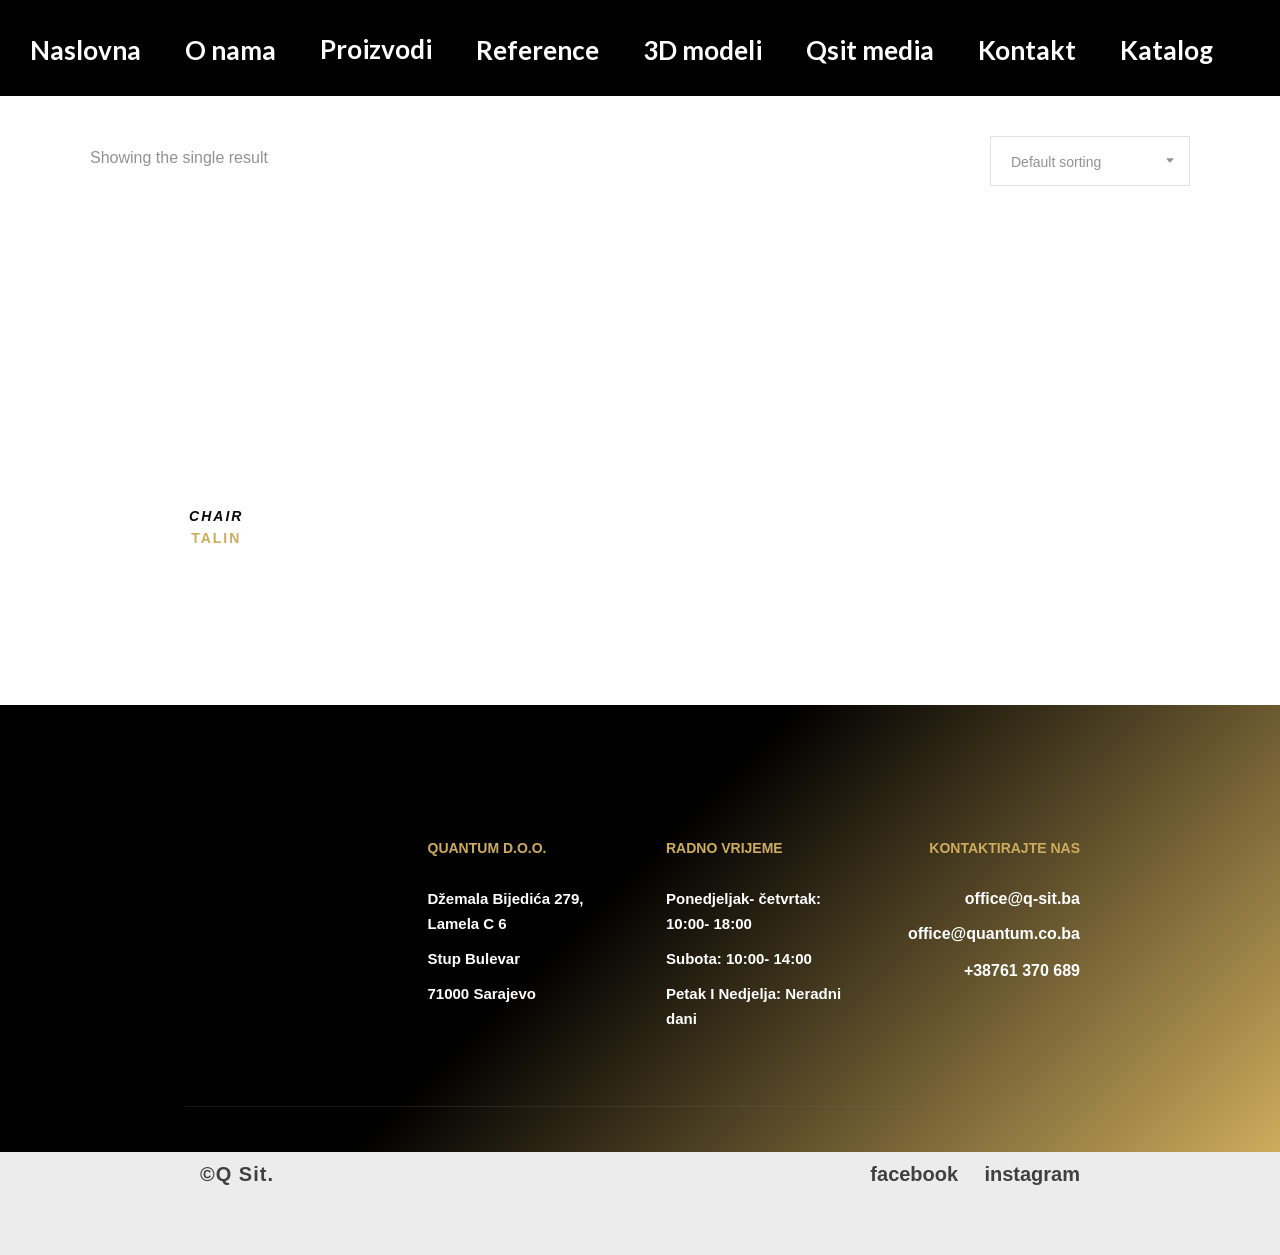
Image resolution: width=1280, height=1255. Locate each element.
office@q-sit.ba (1022, 898)
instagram (1032, 1174)
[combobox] (1090, 161)
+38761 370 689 (1022, 970)
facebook (914, 1174)
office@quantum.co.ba (994, 933)
